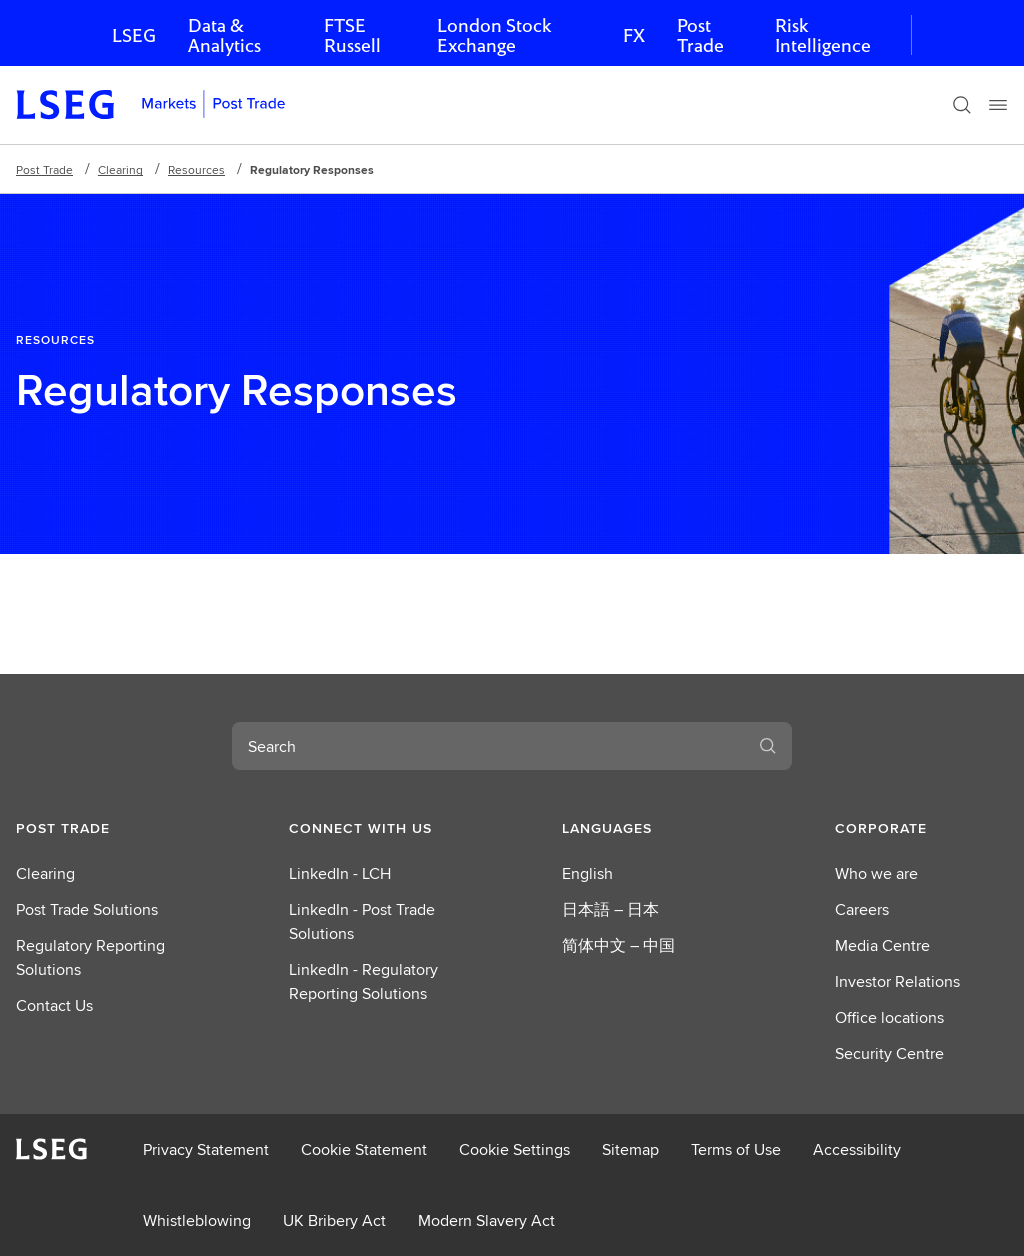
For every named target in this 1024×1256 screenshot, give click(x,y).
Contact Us (54, 1005)
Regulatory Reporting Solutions (90, 957)
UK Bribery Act (334, 1220)
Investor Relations (897, 981)
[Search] (962, 105)
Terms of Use (736, 1149)
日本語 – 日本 (610, 909)
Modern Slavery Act (486, 1220)
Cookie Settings (514, 1149)
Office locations (889, 1017)
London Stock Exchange (494, 35)
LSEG (134, 35)
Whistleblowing (197, 1220)
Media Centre (882, 945)
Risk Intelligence (823, 35)
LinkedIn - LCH (340, 873)
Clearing (120, 169)
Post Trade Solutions (87, 909)
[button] (102, 828)
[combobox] (488, 746)
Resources (196, 169)
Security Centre (889, 1053)
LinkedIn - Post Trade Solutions (362, 921)
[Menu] (998, 105)
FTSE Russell (352, 35)
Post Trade (700, 35)
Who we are (876, 873)
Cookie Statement (364, 1149)
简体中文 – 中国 (618, 945)
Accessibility (857, 1149)
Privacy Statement (206, 1149)
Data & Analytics (224, 35)
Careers (862, 909)
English (587, 873)
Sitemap (630, 1149)
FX (634, 35)
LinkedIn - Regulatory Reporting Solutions (363, 981)
